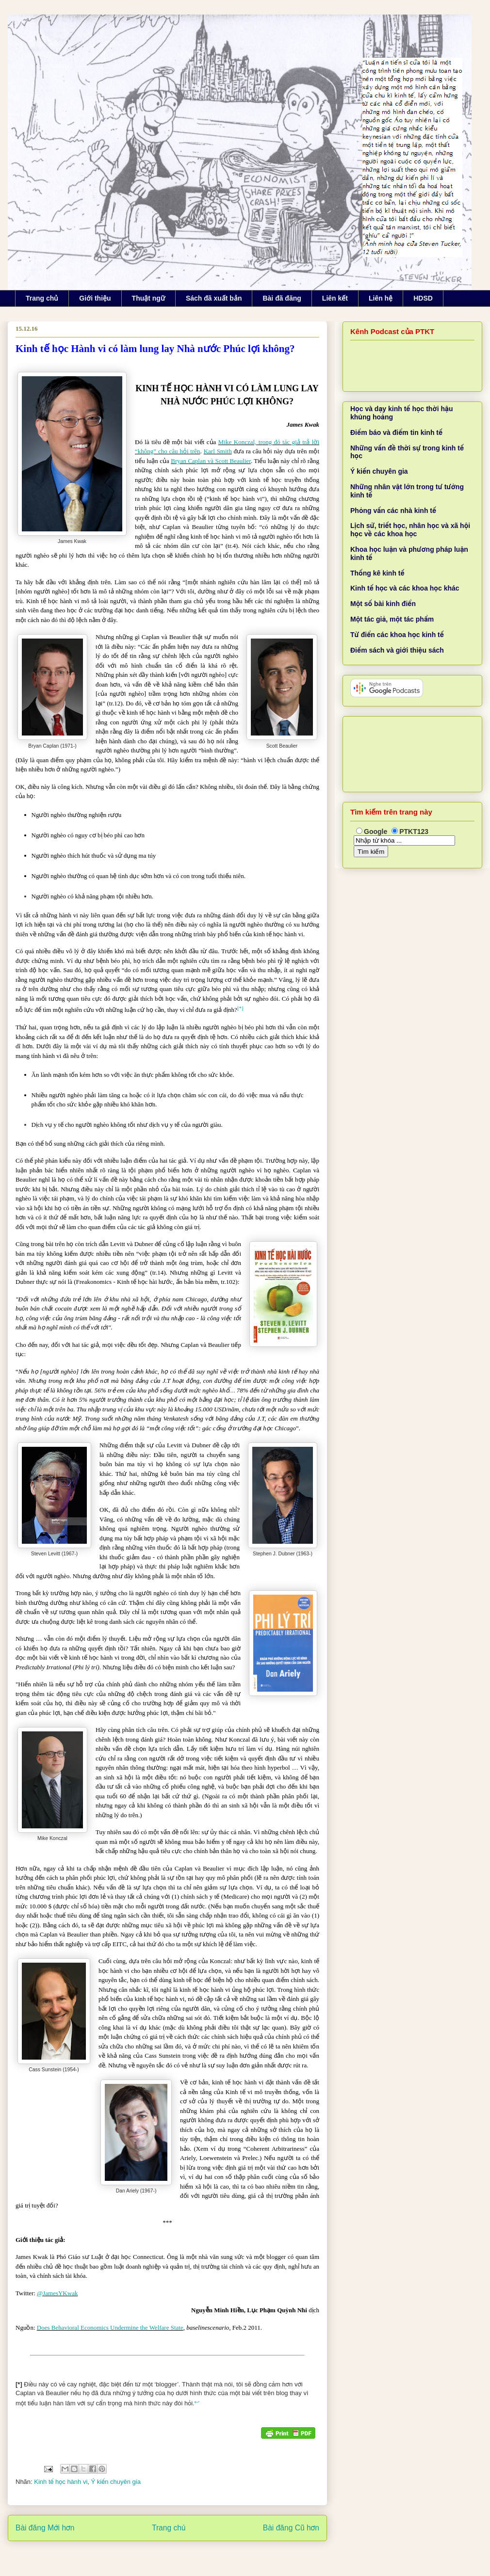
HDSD (423, 298)
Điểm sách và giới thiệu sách (397, 650)
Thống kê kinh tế (377, 573)
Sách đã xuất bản (214, 298)
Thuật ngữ (148, 298)
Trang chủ (42, 298)
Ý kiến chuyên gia (116, 2481)
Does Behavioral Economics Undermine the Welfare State (110, 2327)
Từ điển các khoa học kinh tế (397, 635)
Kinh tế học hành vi (60, 2481)
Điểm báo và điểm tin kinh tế (396, 432)
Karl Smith (218, 451)
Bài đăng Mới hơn (45, 2528)
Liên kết (335, 298)
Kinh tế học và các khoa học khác (404, 588)
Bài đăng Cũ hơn (291, 2528)
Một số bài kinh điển (383, 604)
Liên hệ (380, 298)
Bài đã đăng (281, 298)
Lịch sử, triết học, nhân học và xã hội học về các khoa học (410, 530)
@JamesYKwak (57, 2293)
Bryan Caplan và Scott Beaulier (211, 460)
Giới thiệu (95, 298)
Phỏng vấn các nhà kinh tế (393, 510)
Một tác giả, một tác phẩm (392, 619)
